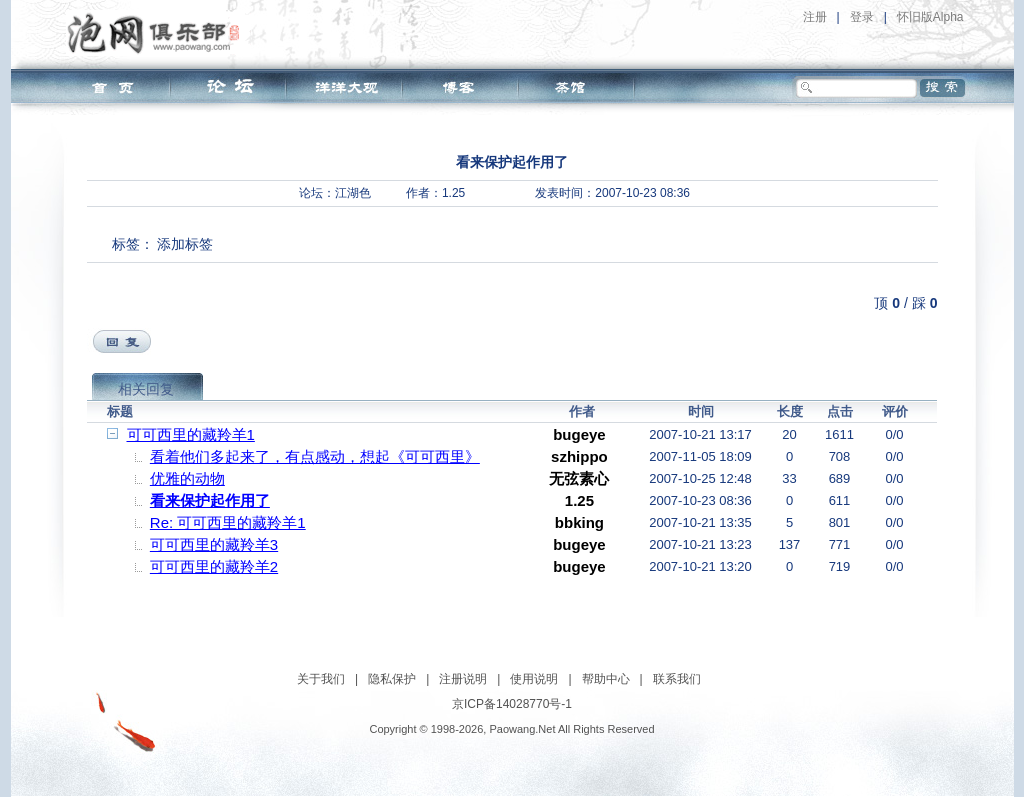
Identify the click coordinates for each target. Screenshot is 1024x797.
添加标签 (185, 244)
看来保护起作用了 (210, 500)
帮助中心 (606, 679)
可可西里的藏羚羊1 (191, 434)
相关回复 (146, 389)
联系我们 (677, 679)
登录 (862, 17)
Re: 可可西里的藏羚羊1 (228, 522)
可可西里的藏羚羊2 (214, 566)
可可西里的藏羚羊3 (214, 544)
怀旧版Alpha (930, 17)
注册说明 (463, 679)
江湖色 (353, 193)
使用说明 (534, 679)
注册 (815, 17)
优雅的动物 (187, 478)
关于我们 (321, 679)
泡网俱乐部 (158, 33)
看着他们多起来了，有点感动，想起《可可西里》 (315, 456)
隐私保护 (392, 679)
